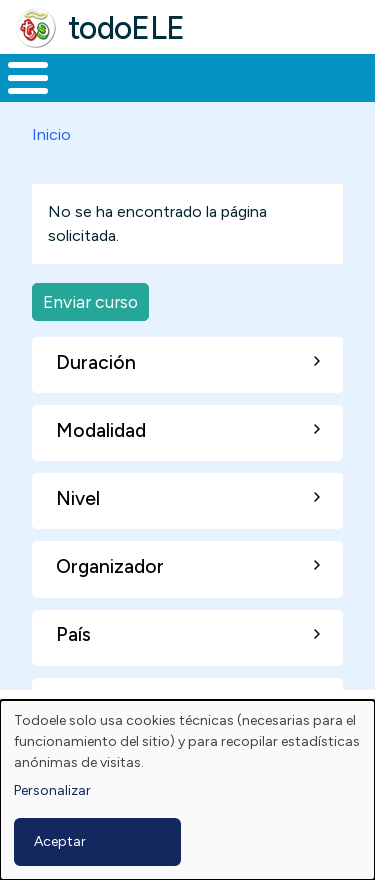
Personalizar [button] (52, 790)
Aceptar (60, 841)
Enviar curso (90, 301)
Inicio (51, 134)
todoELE (126, 28)
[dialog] (187, 790)
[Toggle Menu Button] (28, 78)
